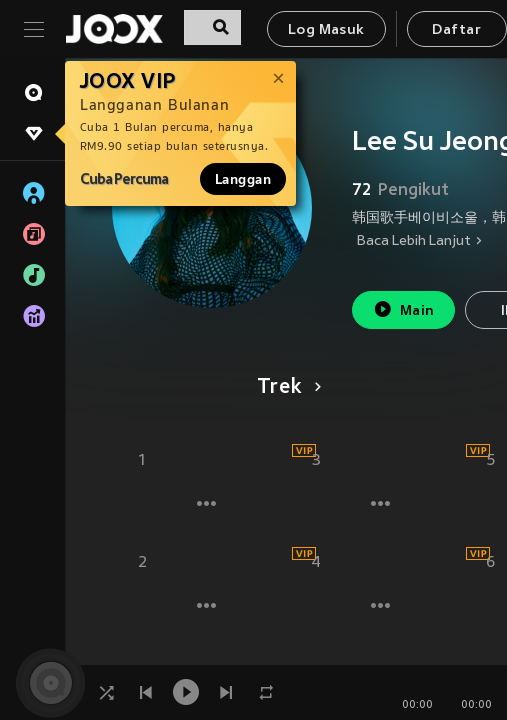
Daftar (456, 30)
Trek (285, 388)
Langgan (243, 179)
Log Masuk (326, 30)
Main (403, 309)
